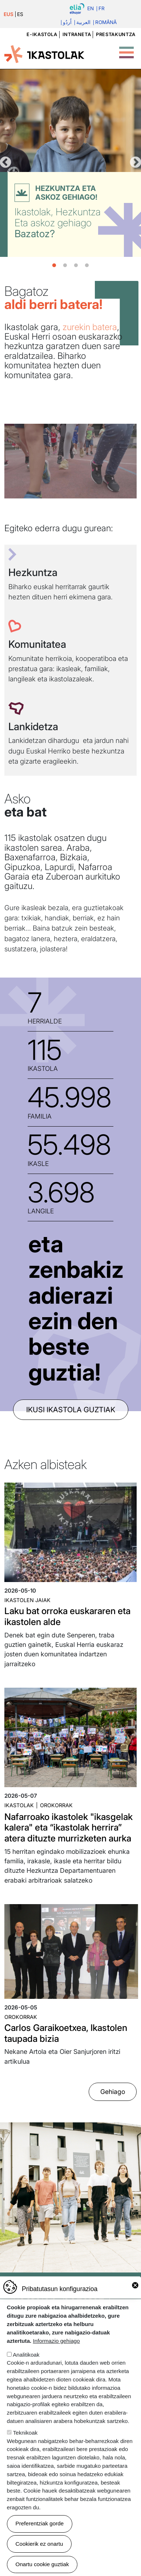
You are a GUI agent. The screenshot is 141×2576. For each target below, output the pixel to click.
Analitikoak (26, 2355)
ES (20, 14)
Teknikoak (25, 2433)
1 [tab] (54, 265)
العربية (83, 22)
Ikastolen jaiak (27, 1600)
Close (135, 2285)
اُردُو (67, 22)
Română (106, 22)
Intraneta (77, 34)
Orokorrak (56, 1805)
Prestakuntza (116, 34)
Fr (101, 8)
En (90, 8)
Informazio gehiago (56, 2341)
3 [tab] (76, 265)
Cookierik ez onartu (39, 2544)
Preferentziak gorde (40, 2523)
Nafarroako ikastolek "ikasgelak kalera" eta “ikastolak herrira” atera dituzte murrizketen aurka (68, 1827)
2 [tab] (65, 265)
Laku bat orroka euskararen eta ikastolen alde (67, 1616)
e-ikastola (42, 34)
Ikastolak (19, 1805)
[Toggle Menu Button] (126, 48)
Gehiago (112, 2091)
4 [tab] (86, 265)
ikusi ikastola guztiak (70, 1409)
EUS (8, 14)
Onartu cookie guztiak (42, 2564)
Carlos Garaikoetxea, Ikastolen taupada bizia (65, 2033)
